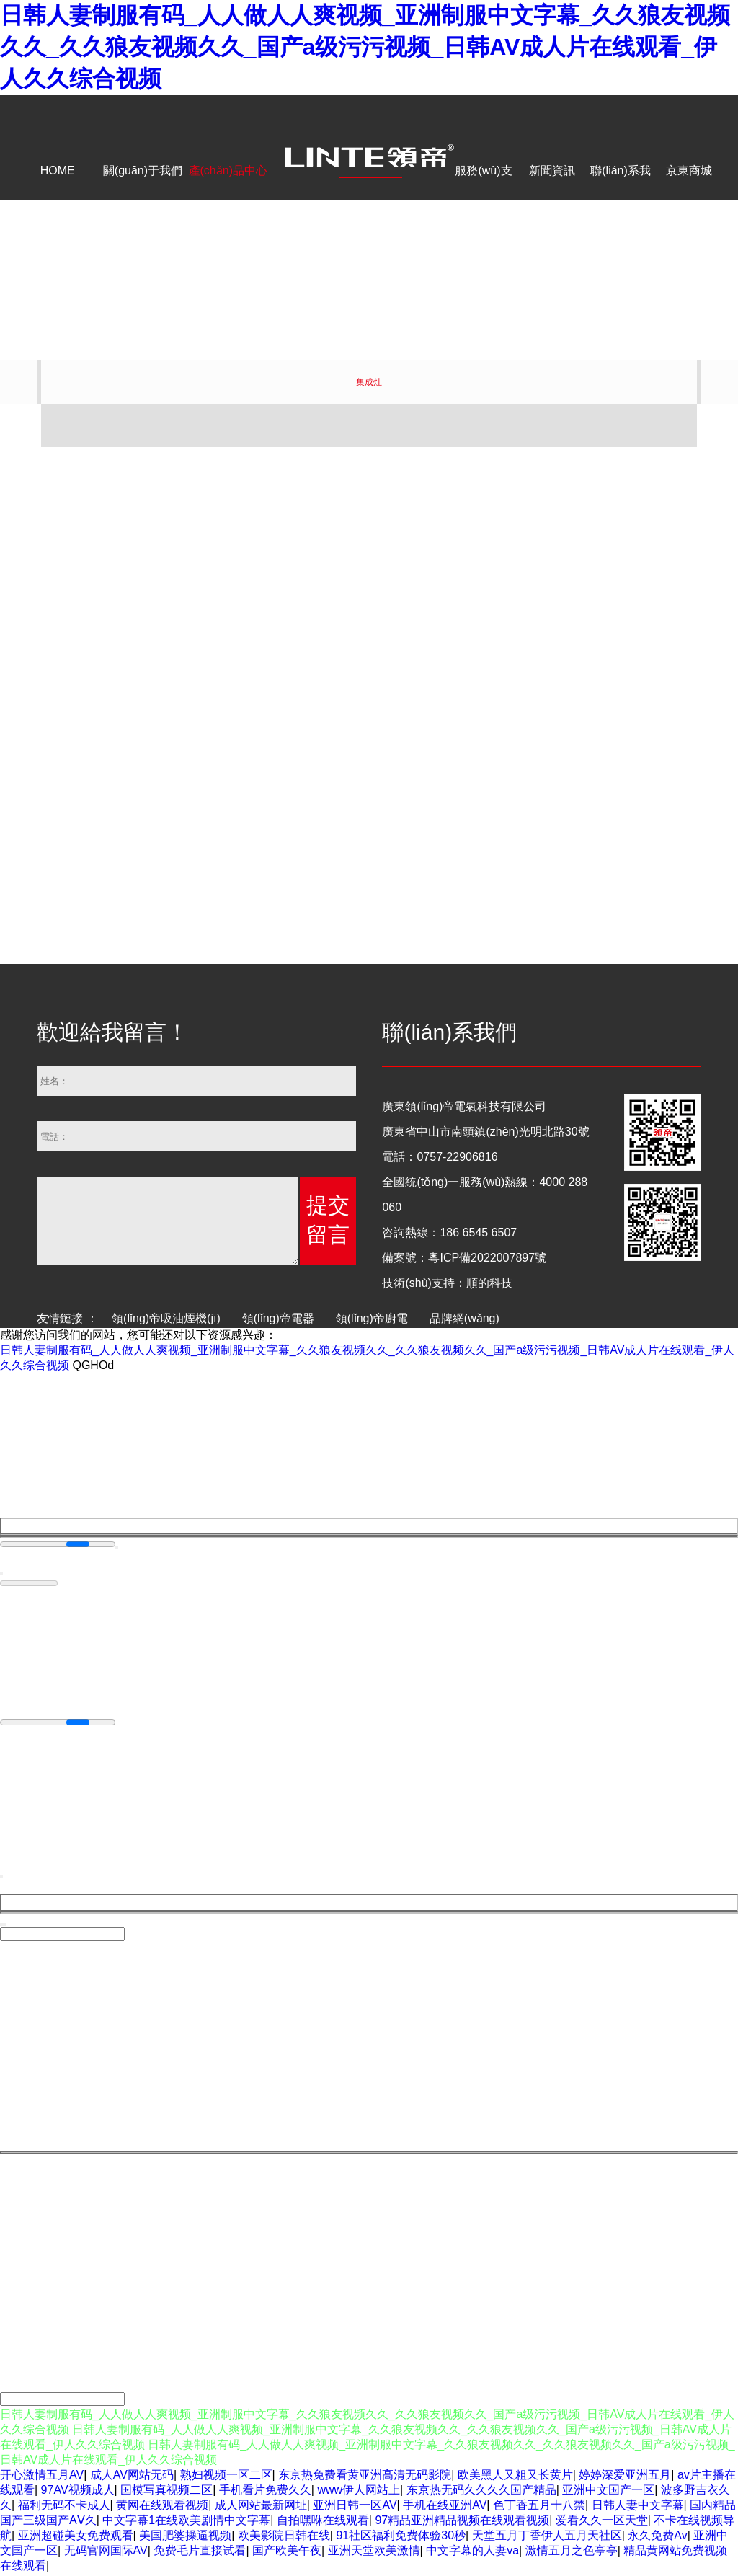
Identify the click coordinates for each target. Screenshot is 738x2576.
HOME (57, 170)
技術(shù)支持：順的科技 (447, 1283)
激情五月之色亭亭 (571, 2552)
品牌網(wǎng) (464, 1318)
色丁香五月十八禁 (539, 2507)
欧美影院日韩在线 (284, 2537)
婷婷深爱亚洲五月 (625, 2477)
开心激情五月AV (42, 2477)
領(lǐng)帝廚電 (372, 1318)
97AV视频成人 (78, 2492)
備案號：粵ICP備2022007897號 (464, 1258)
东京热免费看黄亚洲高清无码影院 (364, 2477)
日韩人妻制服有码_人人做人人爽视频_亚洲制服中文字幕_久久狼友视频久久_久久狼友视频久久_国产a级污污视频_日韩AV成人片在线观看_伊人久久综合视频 (365, 47)
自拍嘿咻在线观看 (323, 2522)
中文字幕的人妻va (472, 2552)
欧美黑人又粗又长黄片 (515, 2477)
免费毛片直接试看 (200, 2552)
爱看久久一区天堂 (602, 2522)
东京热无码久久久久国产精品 (481, 2492)
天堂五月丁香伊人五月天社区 (547, 2537)
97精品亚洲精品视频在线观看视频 (462, 2522)
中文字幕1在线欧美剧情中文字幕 (186, 2522)
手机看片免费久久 (265, 2492)
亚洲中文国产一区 (608, 2492)
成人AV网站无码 (132, 2477)
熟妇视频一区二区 (226, 2477)
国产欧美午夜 (286, 2552)
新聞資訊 (552, 170)
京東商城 (689, 170)
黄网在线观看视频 (162, 2507)
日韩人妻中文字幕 (638, 2507)
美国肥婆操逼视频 (185, 2537)
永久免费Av (657, 2537)
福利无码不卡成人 (64, 2507)
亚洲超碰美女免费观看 (75, 2537)
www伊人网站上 (358, 2492)
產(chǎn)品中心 (228, 170)
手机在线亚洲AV (444, 2507)
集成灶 (369, 382)
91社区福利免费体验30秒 (401, 2537)
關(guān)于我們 (142, 170)
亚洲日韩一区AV (354, 2507)
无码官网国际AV (106, 2552)
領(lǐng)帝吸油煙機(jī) (166, 1318)
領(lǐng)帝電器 (278, 1318)
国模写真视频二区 (166, 2492)
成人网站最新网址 (261, 2507)
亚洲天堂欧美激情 (374, 2552)
